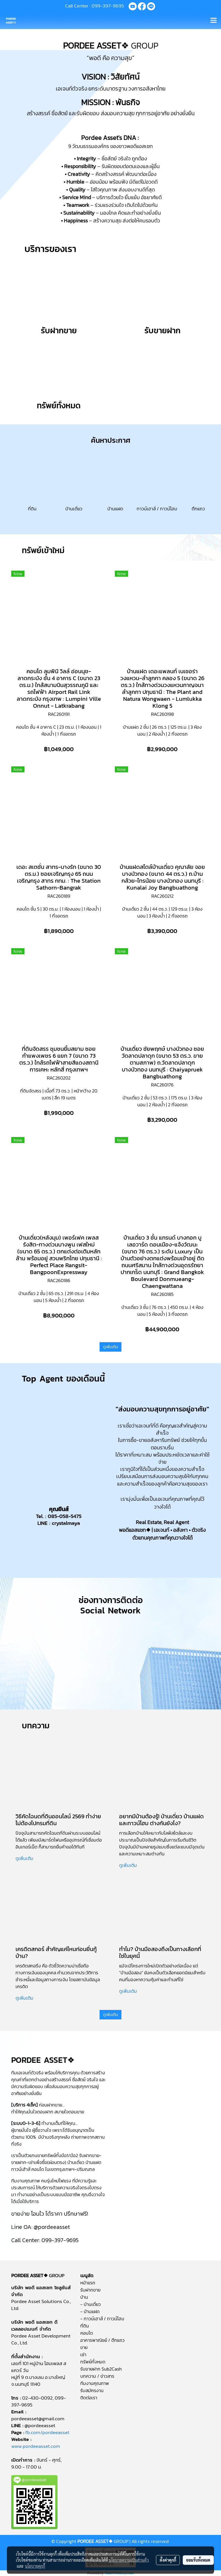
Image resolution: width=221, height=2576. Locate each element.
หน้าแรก (87, 2282)
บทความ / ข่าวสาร (97, 2376)
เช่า (83, 2354)
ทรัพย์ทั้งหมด (92, 2361)
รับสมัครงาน (92, 2390)
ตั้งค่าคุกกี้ (168, 2559)
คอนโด (86, 2332)
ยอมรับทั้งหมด (198, 2559)
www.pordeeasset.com (35, 2446)
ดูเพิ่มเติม (110, 1347)
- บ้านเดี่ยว (90, 2304)
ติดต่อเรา (88, 2397)
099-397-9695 (108, 5)
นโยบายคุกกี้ (35, 2566)
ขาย (83, 2347)
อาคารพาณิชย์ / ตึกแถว (102, 2340)
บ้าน (84, 2297)
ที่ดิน (84, 2325)
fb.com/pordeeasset (47, 2432)
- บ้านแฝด (90, 2311)
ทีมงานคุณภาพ (94, 2383)
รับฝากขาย (90, 2289)
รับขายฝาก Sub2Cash (101, 2368)
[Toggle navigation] (213, 20)
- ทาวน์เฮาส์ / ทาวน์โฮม (102, 2318)
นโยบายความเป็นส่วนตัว (129, 2559)
